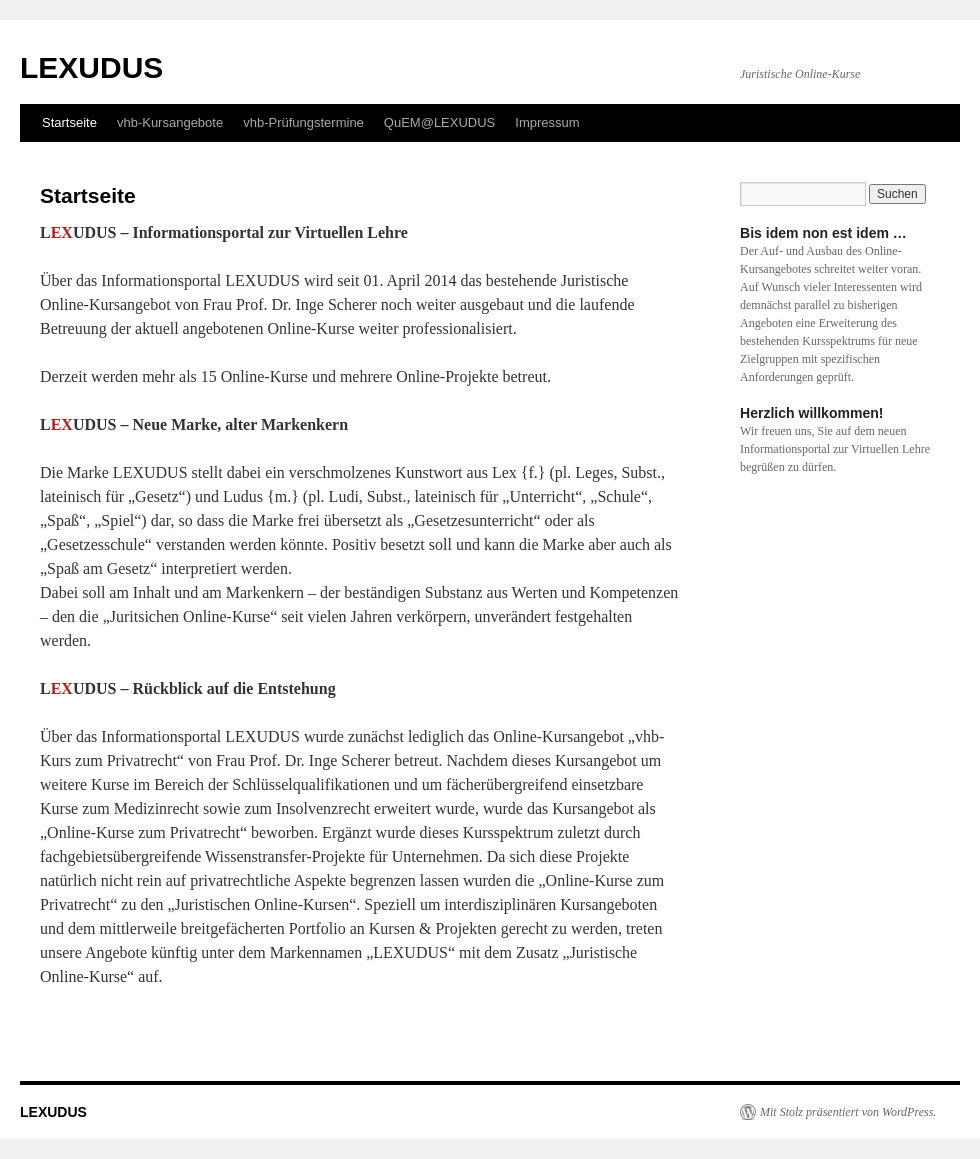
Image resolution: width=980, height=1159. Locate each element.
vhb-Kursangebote (170, 122)
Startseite (69, 122)
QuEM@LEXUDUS (439, 122)
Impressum (547, 122)
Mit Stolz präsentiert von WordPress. (848, 1112)
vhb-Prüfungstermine (303, 122)
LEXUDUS (91, 67)
